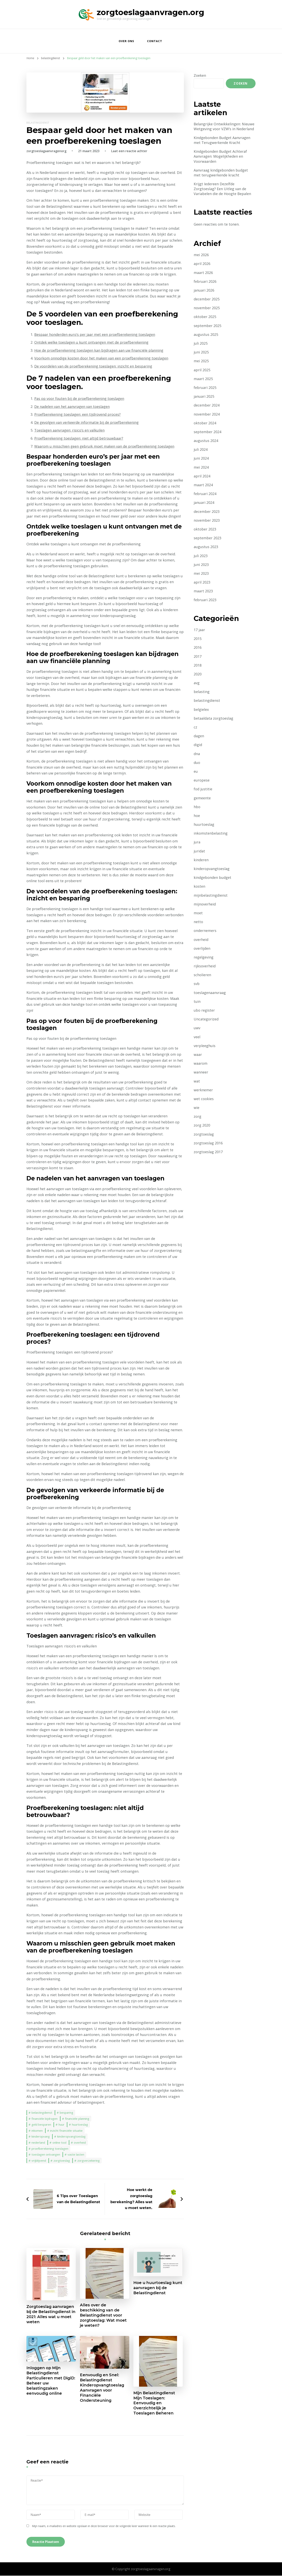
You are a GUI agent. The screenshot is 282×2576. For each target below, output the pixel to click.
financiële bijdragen (45, 2119)
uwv (197, 1028)
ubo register (204, 1010)
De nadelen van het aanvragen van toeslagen (72, 406)
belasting (202, 691)
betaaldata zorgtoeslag (213, 718)
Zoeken (200, 75)
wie (196, 1107)
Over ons (126, 41)
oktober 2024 (205, 423)
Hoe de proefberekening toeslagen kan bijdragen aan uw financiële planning (98, 350)
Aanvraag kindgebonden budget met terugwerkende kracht (221, 172)
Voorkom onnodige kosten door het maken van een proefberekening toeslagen (101, 358)
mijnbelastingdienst (211, 895)
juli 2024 (201, 449)
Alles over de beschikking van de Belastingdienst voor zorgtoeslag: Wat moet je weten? (104, 2315)
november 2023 (207, 520)
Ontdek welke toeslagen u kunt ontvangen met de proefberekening (91, 342)
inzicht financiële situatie (66, 2130)
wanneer (201, 1072)
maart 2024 (203, 485)
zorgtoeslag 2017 (208, 1152)
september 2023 (207, 538)
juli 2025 (201, 343)
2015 (198, 638)
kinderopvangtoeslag (71, 2136)
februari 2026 (205, 281)
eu (196, 771)
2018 (198, 665)
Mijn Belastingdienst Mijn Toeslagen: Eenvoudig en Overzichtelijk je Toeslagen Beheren (154, 2403)
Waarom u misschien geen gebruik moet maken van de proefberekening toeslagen (104, 446)
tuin (197, 1001)
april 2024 (202, 476)
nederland (38, 2142)
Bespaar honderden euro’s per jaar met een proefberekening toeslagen (94, 334)
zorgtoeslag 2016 (208, 1143)
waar (198, 1054)
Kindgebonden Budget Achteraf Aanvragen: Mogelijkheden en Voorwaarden (220, 156)
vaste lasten (76, 2154)
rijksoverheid (205, 966)
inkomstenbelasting (211, 833)
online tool (59, 2142)
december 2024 (207, 405)
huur (61, 2124)
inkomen (37, 2130)
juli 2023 (201, 556)
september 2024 (207, 432)
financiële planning (77, 2119)
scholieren (202, 975)
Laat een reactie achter (129, 151)
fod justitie (203, 789)
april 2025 (202, 370)
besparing (66, 2112)
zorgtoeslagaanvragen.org (150, 12)
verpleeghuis (204, 1046)
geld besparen (41, 2124)
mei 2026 (201, 255)
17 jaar (199, 630)
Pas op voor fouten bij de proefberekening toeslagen (79, 398)
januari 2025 (204, 396)
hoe (197, 815)
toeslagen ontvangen (46, 2154)
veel (197, 1037)
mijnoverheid (205, 904)
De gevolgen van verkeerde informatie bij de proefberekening (86, 422)
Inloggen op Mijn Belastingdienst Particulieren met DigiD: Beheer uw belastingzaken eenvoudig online (44, 2381)
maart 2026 (203, 272)
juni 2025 (201, 352)
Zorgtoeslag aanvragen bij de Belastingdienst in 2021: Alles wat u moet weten (50, 2314)
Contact (154, 41)
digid (198, 745)
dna (197, 754)
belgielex (201, 709)
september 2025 (207, 325)
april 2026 (202, 263)
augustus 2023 (206, 547)
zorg (197, 1116)
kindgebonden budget (212, 877)
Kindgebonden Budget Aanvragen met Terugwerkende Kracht (222, 140)
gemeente (202, 798)
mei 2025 (201, 361)
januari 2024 (204, 503)
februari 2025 (205, 387)
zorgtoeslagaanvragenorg (46, 151)
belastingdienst (37, 122)
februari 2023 (205, 600)
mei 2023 (201, 573)
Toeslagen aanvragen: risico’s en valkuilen (69, 430)
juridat (199, 851)
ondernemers (205, 930)
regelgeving (203, 957)
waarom (200, 1063)
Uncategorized (206, 1019)
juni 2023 (201, 564)
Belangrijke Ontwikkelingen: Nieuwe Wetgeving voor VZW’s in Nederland (224, 126)
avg (197, 683)
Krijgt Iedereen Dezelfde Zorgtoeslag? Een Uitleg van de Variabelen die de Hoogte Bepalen (222, 189)
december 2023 (207, 511)
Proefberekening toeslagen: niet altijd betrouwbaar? (78, 438)
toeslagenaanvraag (210, 992)
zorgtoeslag (61, 2160)
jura (197, 842)
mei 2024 (201, 467)
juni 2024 (201, 458)
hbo (197, 807)
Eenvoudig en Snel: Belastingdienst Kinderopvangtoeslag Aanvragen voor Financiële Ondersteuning (102, 2388)
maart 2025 (203, 379)
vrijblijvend (39, 2160)
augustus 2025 (206, 334)
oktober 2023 (205, 529)
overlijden (202, 948)
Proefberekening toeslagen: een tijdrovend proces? (77, 414)
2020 (198, 674)
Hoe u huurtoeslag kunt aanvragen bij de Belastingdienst (156, 2288)
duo (197, 762)
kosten (199, 886)
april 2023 (202, 582)
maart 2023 (203, 591)
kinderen (201, 860)
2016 (198, 647)
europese (202, 780)
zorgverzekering (88, 2160)
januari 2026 (204, 290)
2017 (198, 656)
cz (195, 727)
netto (198, 922)
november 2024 (207, 414)
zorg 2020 (202, 1125)
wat (197, 1081)
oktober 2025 (205, 317)
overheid (80, 2142)
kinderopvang (41, 2136)
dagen (199, 736)
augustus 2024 (206, 440)
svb (197, 984)
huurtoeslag (80, 2124)
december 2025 (207, 299)
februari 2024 (205, 494)
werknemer (203, 1090)
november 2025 (207, 308)
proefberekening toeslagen (50, 2148)
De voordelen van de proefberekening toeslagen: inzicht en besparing (93, 366)
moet (198, 913)
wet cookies (204, 1099)
